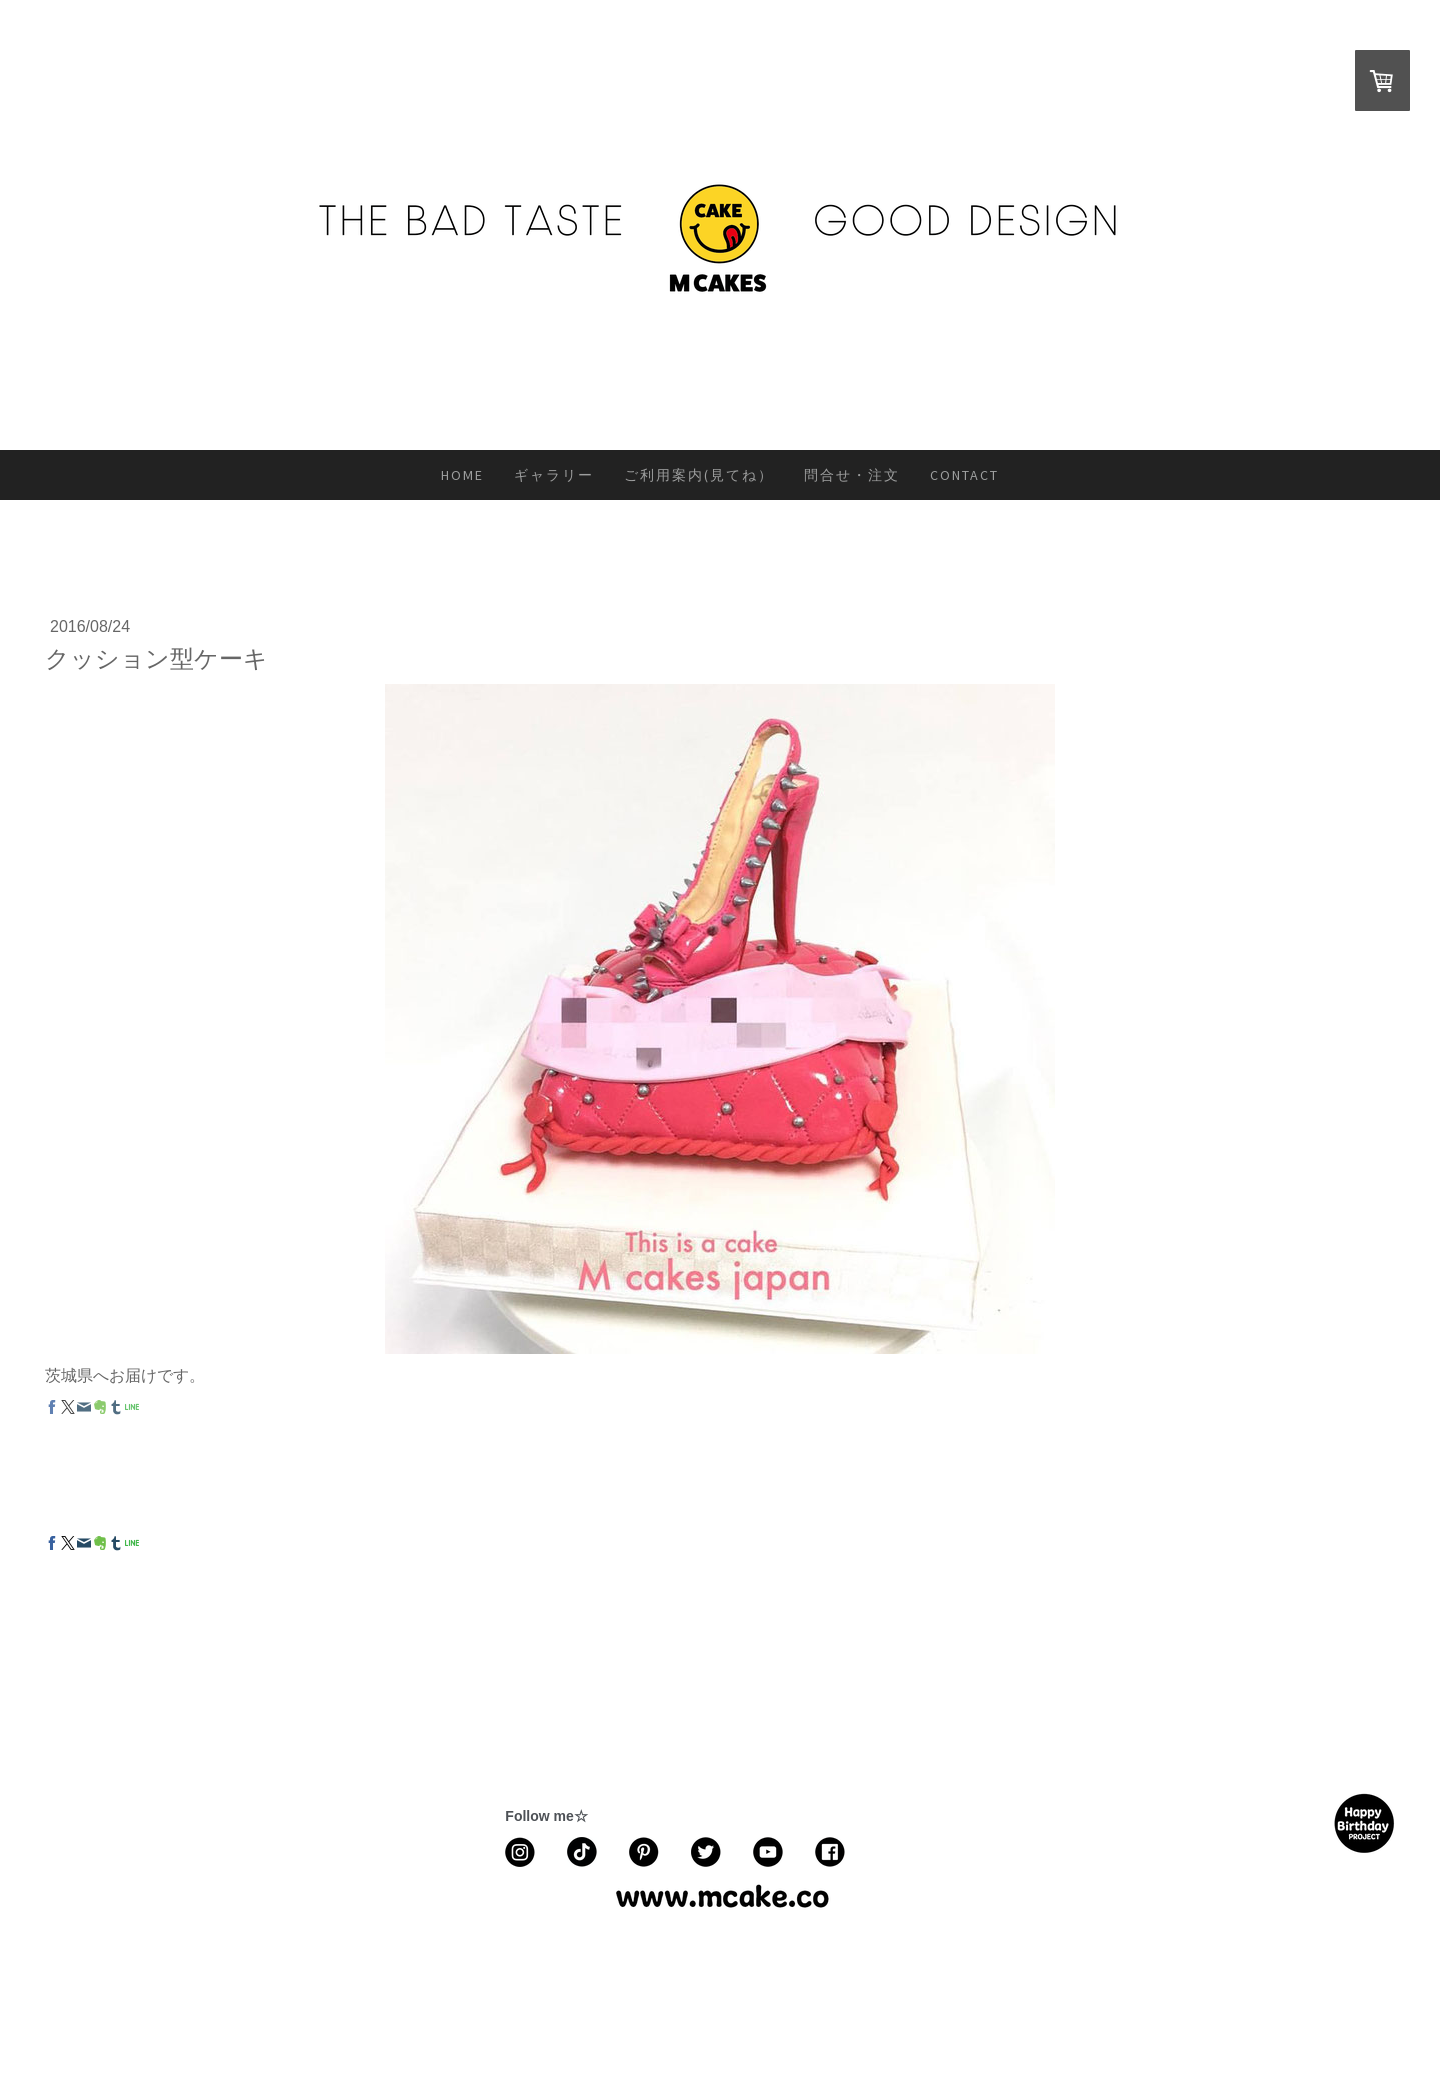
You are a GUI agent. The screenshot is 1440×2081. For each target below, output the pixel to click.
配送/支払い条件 (348, 1972)
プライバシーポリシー (470, 1972)
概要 (53, 1972)
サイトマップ (583, 1972)
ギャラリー (554, 475)
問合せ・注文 (852, 475)
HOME (462, 475)
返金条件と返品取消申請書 (214, 1972)
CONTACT (964, 475)
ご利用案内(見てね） (699, 475)
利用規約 (101, 1972)
